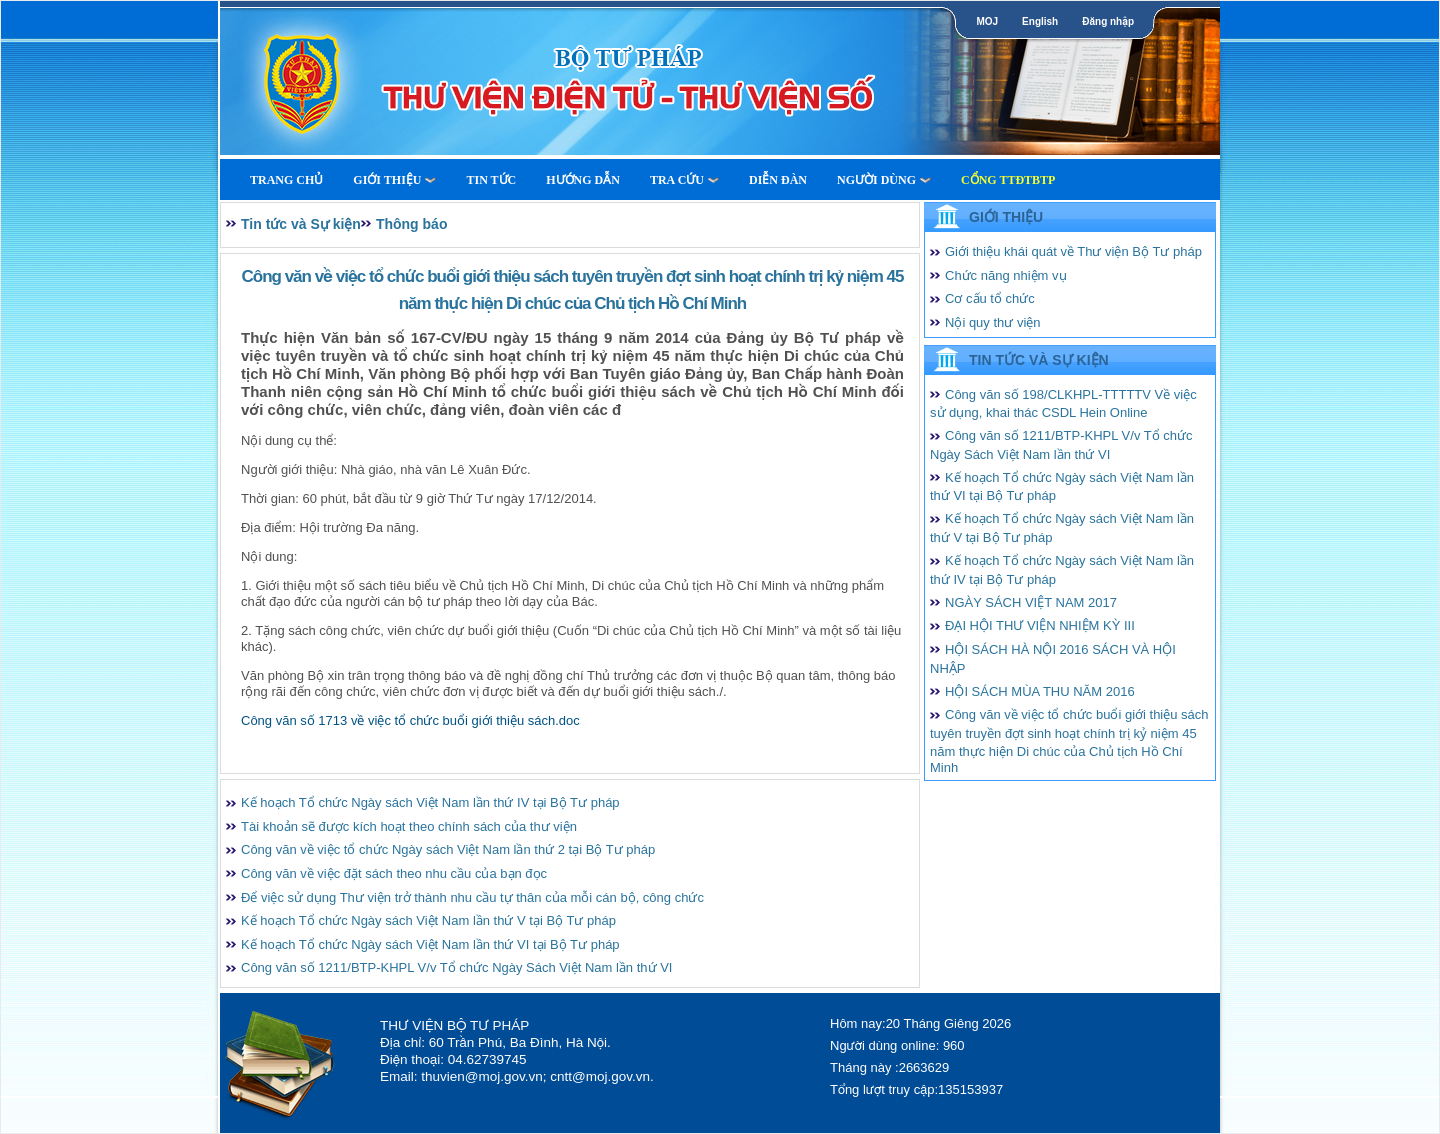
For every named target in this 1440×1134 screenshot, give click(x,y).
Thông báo (412, 224)
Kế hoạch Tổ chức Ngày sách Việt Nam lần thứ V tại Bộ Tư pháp (428, 920)
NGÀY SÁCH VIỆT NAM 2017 (1031, 602)
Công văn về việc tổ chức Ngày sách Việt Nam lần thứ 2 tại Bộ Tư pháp (448, 849)
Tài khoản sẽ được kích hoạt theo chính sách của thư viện (409, 826)
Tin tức (491, 180)
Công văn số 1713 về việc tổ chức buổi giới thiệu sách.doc (410, 720)
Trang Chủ (286, 180)
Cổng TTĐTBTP (1008, 180)
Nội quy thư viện (993, 322)
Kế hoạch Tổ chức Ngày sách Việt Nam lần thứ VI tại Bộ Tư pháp (430, 944)
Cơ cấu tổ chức (990, 298)
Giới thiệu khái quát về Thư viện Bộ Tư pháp (1073, 251)
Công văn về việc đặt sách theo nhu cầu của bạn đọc (394, 873)
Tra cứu (684, 180)
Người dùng (884, 180)
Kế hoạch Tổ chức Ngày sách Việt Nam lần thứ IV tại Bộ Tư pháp (430, 802)
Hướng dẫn (583, 180)
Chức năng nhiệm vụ (1006, 275)
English (1040, 21)
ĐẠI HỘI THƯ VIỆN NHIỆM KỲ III (1040, 625)
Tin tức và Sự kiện (301, 224)
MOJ (987, 21)
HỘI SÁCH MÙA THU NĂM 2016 (1040, 691)
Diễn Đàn (778, 180)
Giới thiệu (394, 180)
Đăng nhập (1108, 21)
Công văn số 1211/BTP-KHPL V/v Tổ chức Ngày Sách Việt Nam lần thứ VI (456, 967)
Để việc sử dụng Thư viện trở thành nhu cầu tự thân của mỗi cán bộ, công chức (472, 897)
